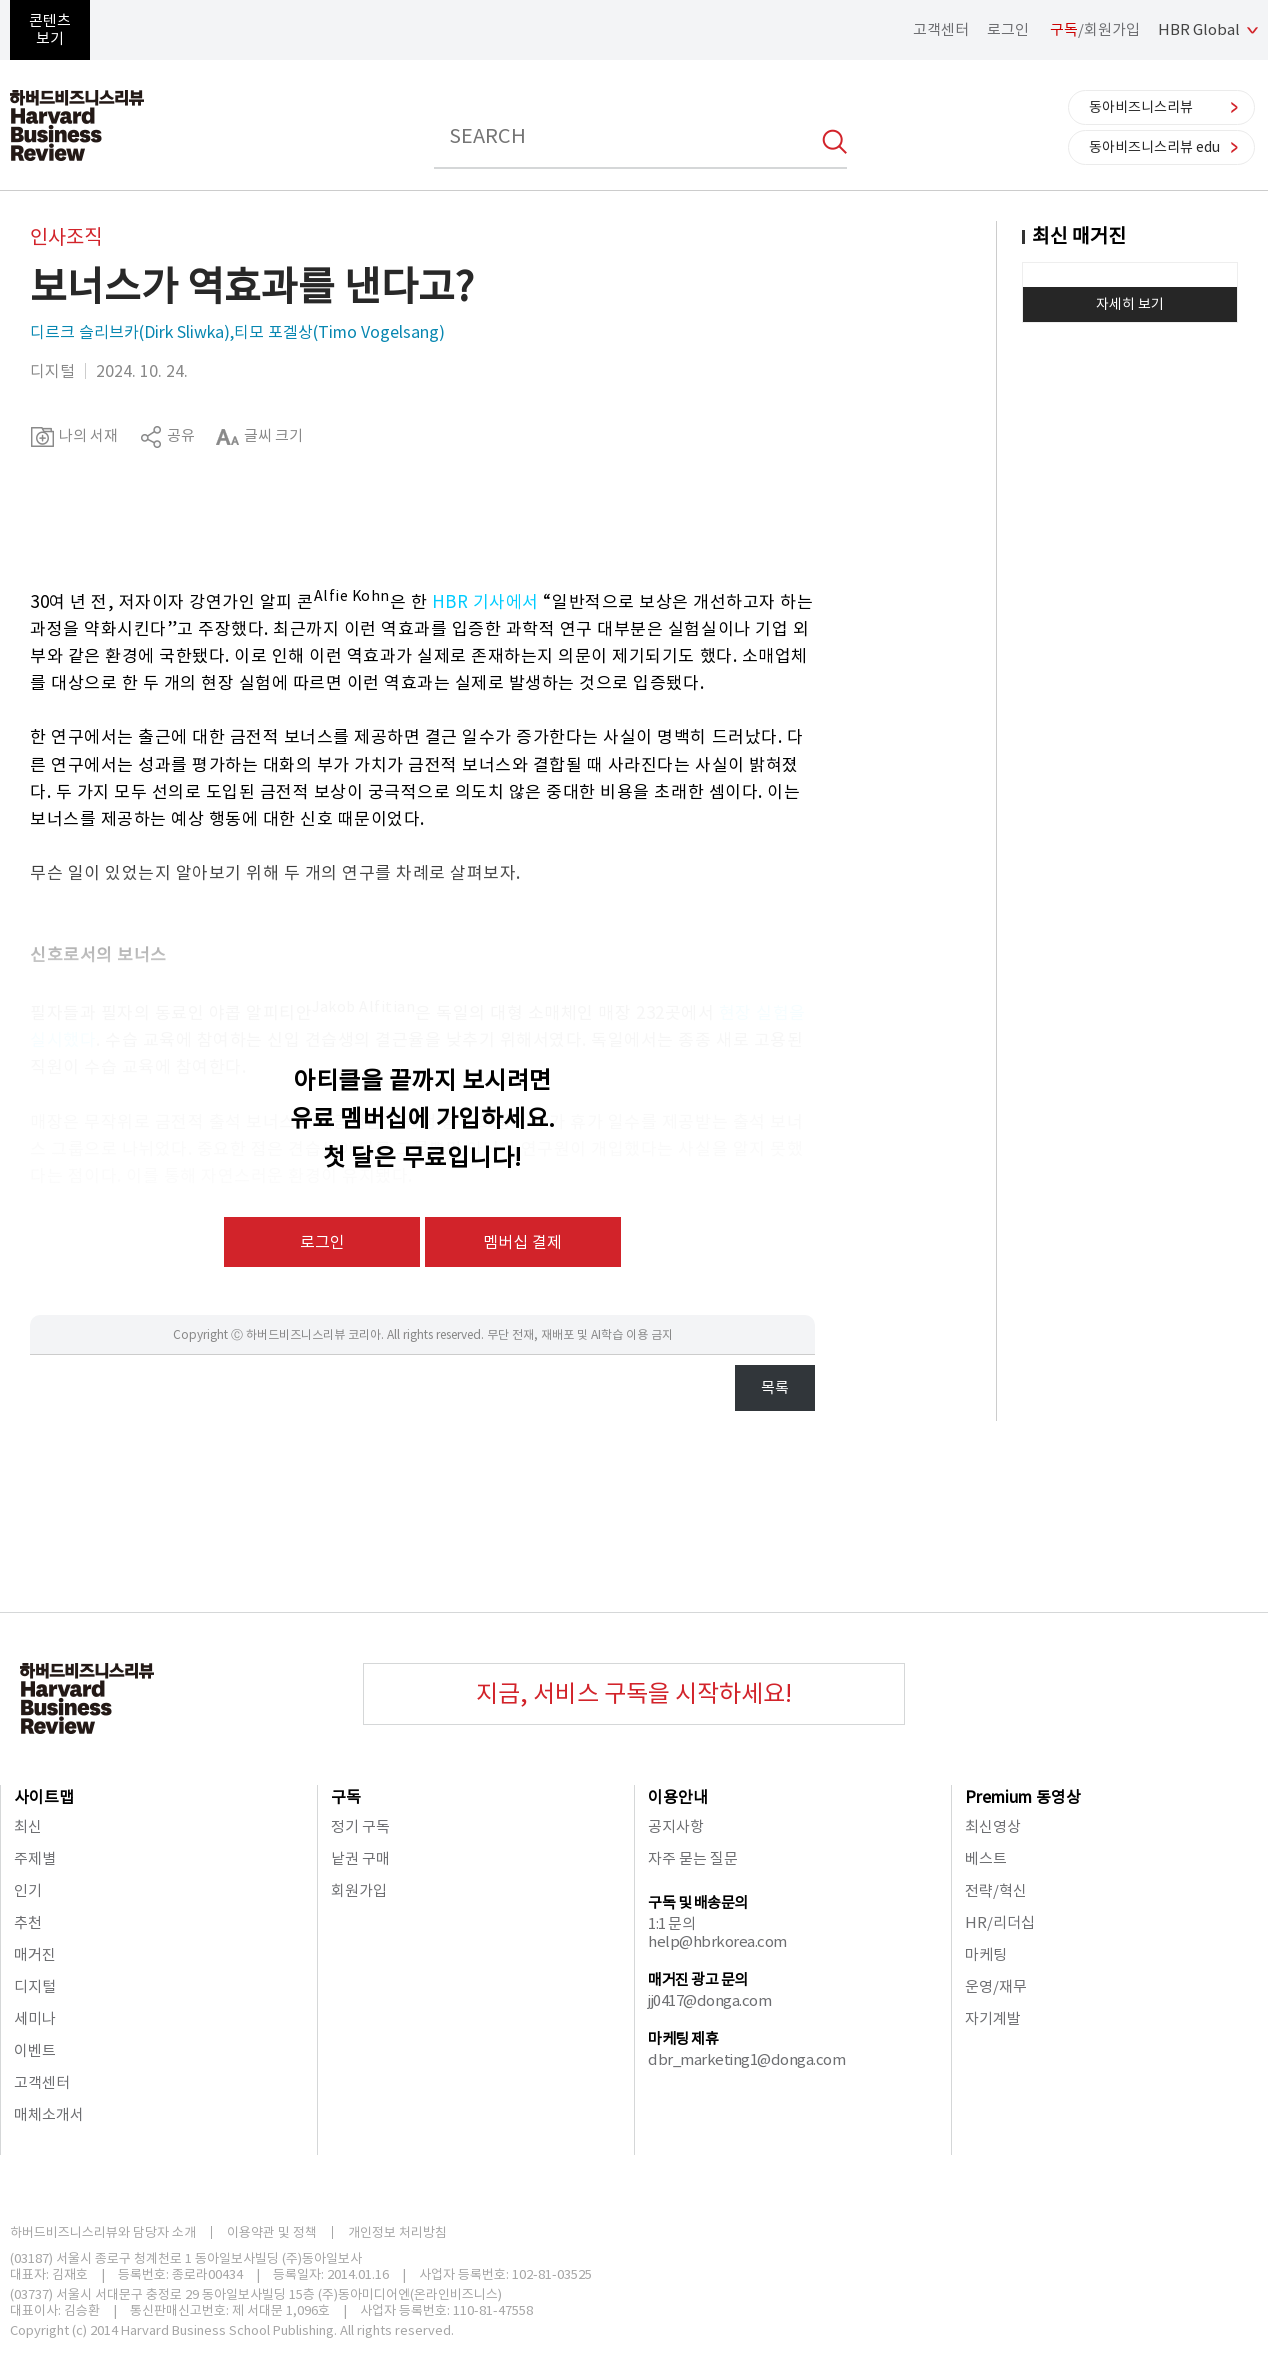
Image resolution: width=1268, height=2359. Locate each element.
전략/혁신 (996, 1890)
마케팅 (986, 1954)
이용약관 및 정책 (272, 2232)
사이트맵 (44, 1797)
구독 (346, 1797)
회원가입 (359, 1890)
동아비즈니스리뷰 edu (1154, 147)
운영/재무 (996, 1986)
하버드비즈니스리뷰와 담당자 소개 (103, 2232)
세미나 (35, 2018)
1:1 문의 (671, 1923)
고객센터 (941, 29)
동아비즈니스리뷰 (1141, 107)
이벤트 (35, 2050)
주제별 (35, 1858)
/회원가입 (1095, 29)
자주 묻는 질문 (693, 1858)
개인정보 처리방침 (397, 2232)
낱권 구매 (360, 1858)
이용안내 (678, 1797)
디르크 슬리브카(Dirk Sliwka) (130, 332)
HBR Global (1199, 29)
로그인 (1008, 29)
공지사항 (676, 1826)
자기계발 (993, 2018)
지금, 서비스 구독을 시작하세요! (634, 1693)
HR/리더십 (1000, 1922)
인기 (28, 1890)
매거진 (35, 1954)
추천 (28, 1922)
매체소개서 (49, 2114)
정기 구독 (360, 1826)
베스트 (986, 1858)
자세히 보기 (1130, 304)
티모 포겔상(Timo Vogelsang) (339, 332)
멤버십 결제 (522, 1242)
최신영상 (993, 1826)
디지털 (35, 1986)
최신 (28, 1826)
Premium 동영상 (1023, 1797)
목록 (775, 1387)
